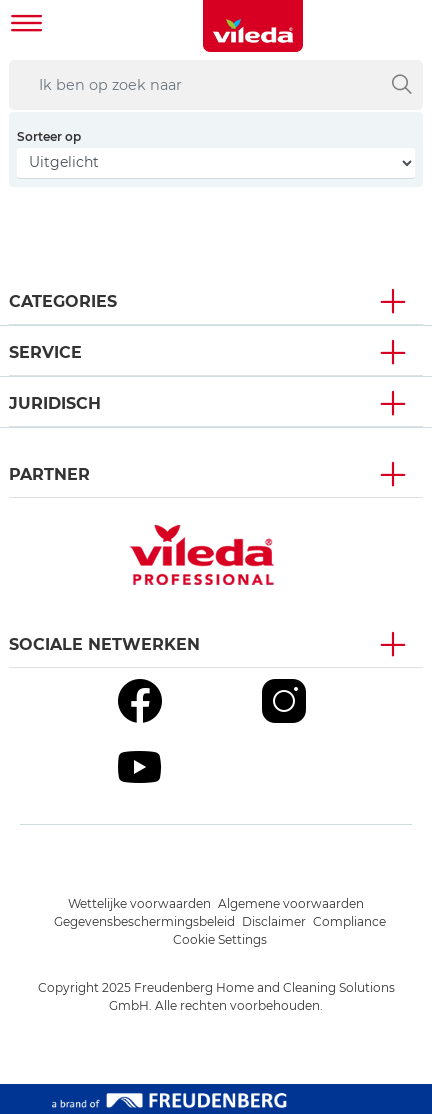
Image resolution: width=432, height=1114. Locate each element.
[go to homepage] (253, 26)
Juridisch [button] (55, 403)
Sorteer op (49, 136)
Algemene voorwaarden (291, 903)
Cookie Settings (220, 939)
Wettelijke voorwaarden (139, 903)
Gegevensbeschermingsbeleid (144, 921)
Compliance (349, 921)
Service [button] (45, 352)
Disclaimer (274, 921)
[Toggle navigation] (27, 25)
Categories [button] (63, 301)
